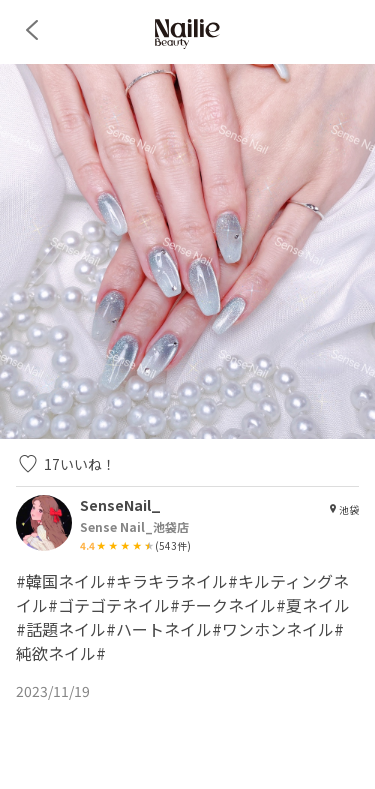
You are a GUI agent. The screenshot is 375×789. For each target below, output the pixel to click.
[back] (32, 30)
